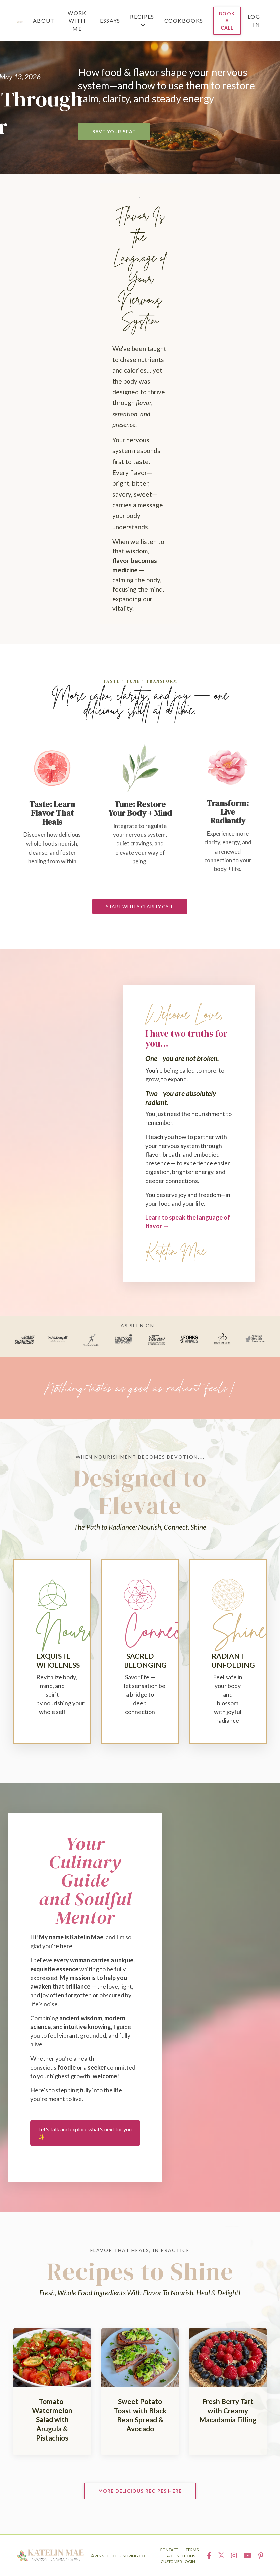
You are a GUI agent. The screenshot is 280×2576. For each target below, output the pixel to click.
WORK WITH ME (77, 21)
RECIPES (142, 20)
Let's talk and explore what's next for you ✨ (85, 2133)
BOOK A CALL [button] (227, 21)
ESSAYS (110, 20)
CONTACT (169, 2549)
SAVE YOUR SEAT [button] (114, 131)
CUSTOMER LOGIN (178, 2561)
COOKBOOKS (183, 20)
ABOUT (44, 20)
